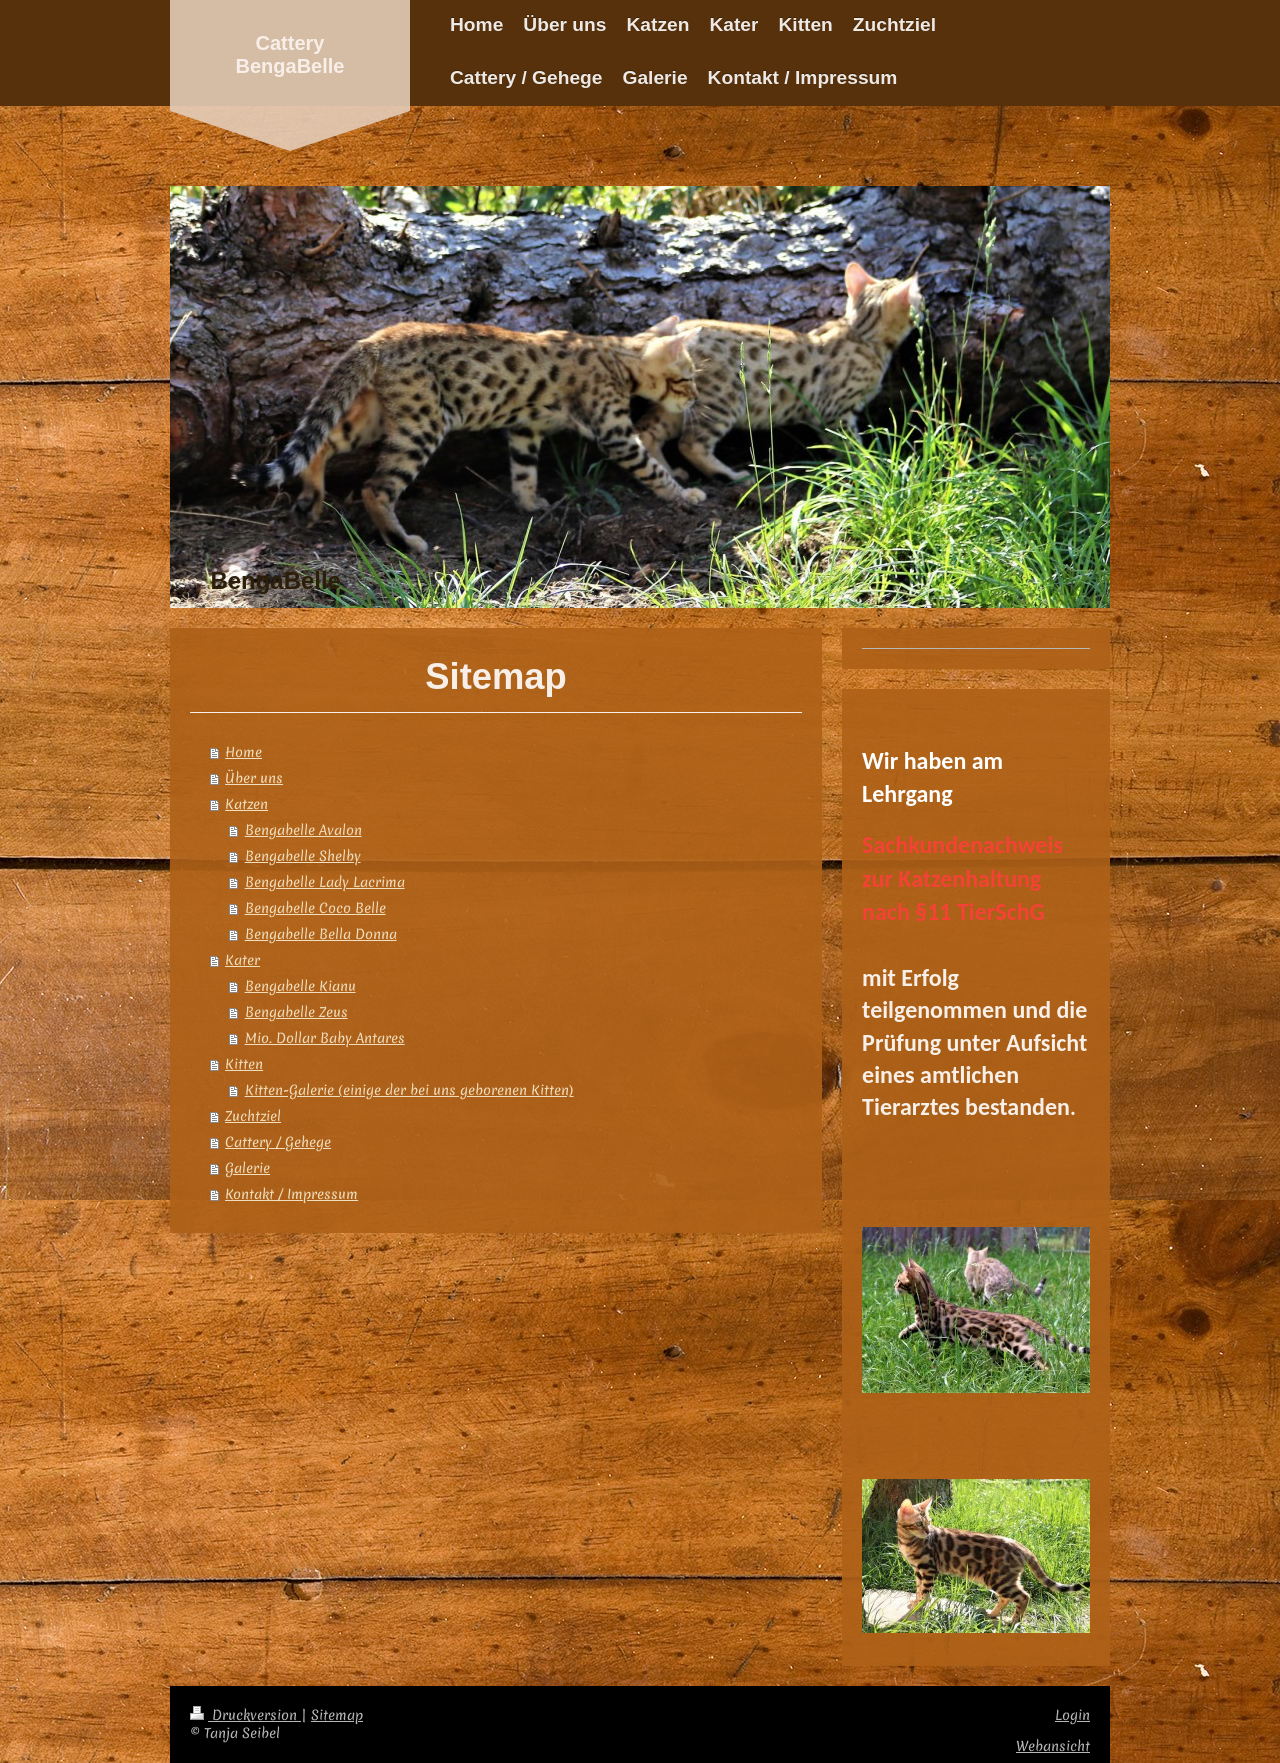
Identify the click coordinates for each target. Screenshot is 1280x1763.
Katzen (246, 804)
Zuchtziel (253, 1116)
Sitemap (337, 1715)
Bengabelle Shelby (303, 856)
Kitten (244, 1064)
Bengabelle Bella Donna (321, 934)
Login (1072, 1715)
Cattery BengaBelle (290, 54)
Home (243, 752)
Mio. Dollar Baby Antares (325, 1038)
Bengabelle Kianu (300, 986)
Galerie (247, 1168)
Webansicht (1053, 1746)
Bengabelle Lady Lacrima (325, 882)
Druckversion (245, 1715)
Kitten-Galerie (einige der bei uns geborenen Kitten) (409, 1090)
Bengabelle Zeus (296, 1012)
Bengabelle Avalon (303, 830)
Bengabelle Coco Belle (315, 908)
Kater (242, 960)
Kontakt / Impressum (291, 1194)
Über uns (254, 778)
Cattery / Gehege (278, 1142)
